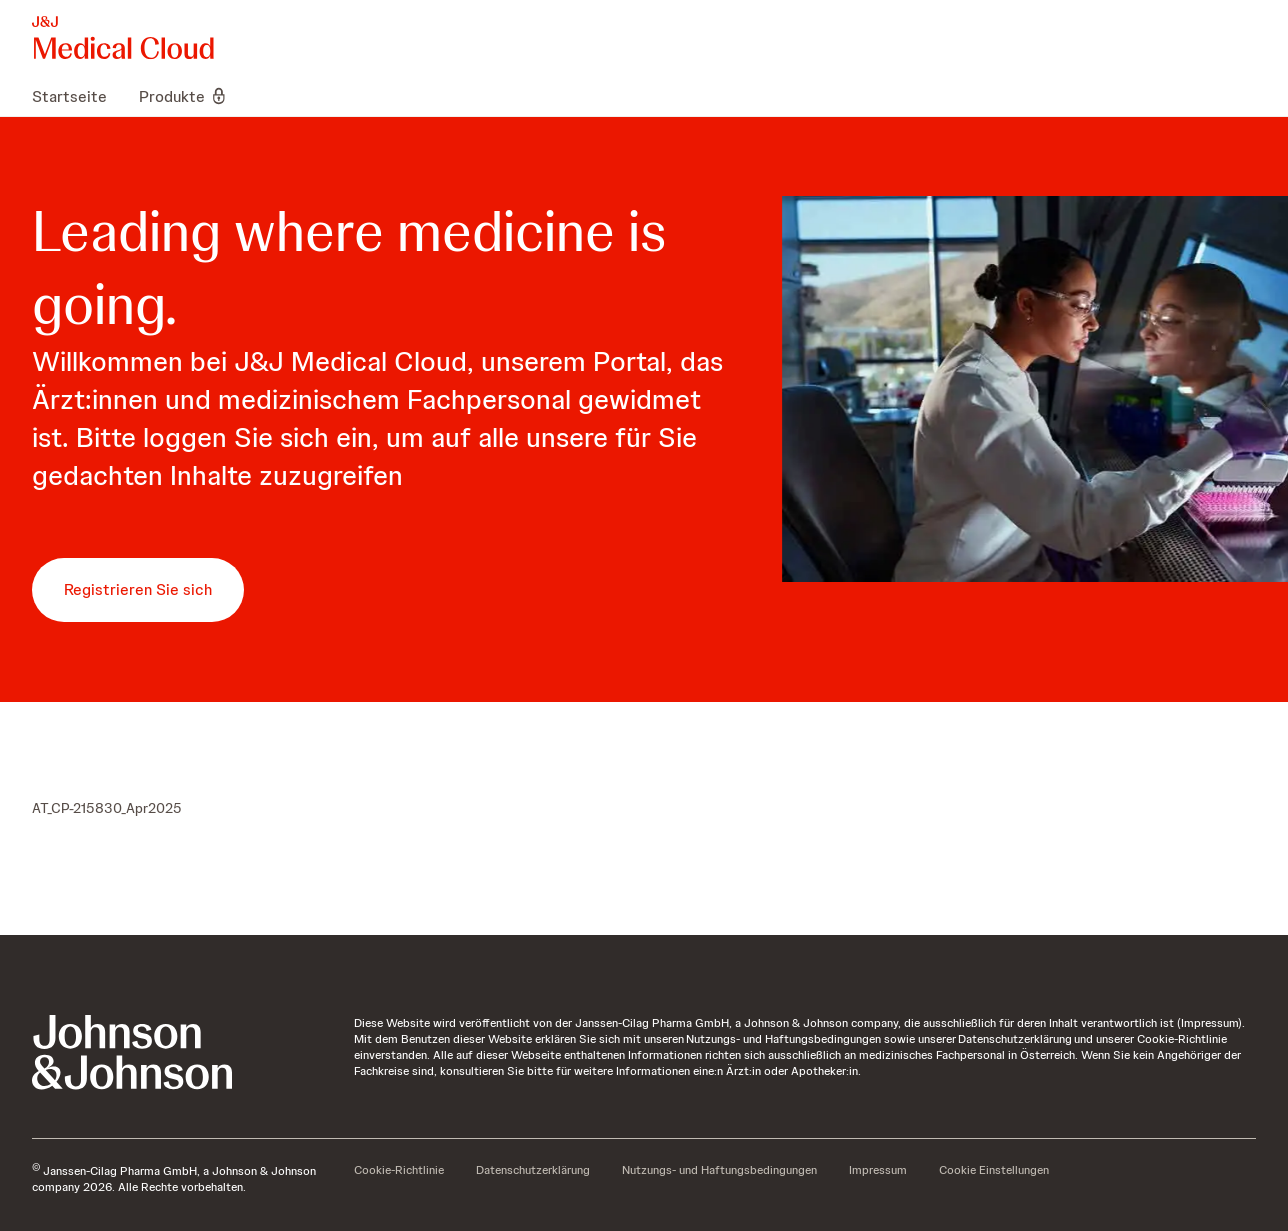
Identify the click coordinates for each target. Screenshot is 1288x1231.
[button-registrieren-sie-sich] (138, 590)
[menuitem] (77, 96)
